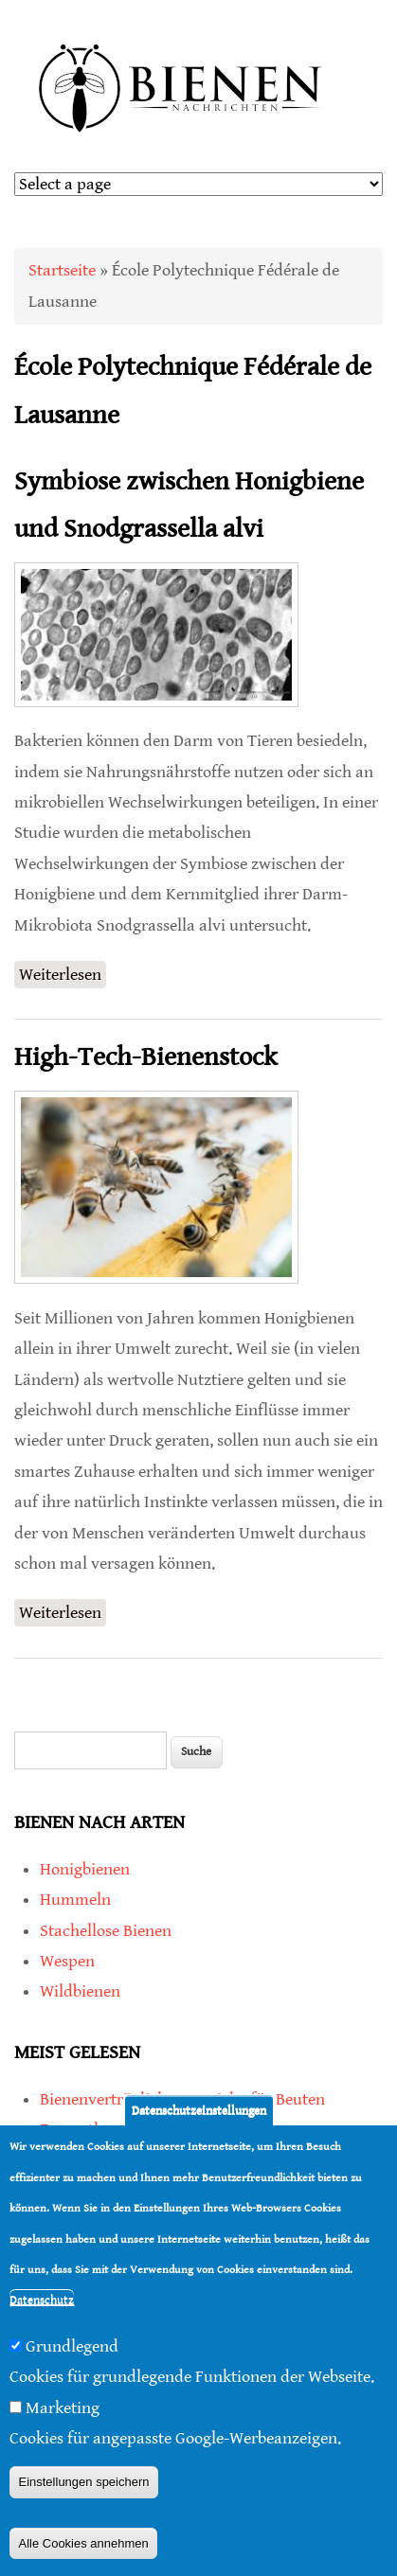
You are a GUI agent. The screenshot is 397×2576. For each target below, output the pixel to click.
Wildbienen (80, 1991)
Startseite (62, 270)
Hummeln (75, 1900)
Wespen (67, 1961)
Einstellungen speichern (83, 2486)
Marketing (62, 2412)
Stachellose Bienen (105, 1931)
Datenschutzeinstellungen (199, 2114)
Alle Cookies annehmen (83, 2547)
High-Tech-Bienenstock (145, 1057)
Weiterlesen (62, 974)
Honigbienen (85, 1869)
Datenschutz (41, 2305)
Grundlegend (72, 2350)
